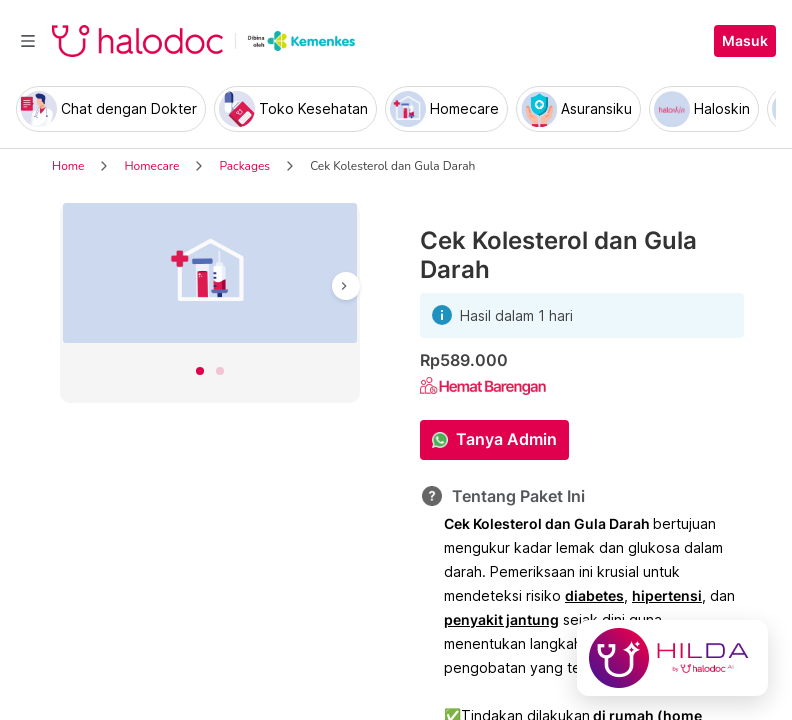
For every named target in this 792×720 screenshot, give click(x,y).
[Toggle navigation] (28, 41)
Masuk (745, 41)
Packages (244, 166)
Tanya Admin (506, 439)
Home (68, 166)
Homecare (151, 166)
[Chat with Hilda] (672, 658)
